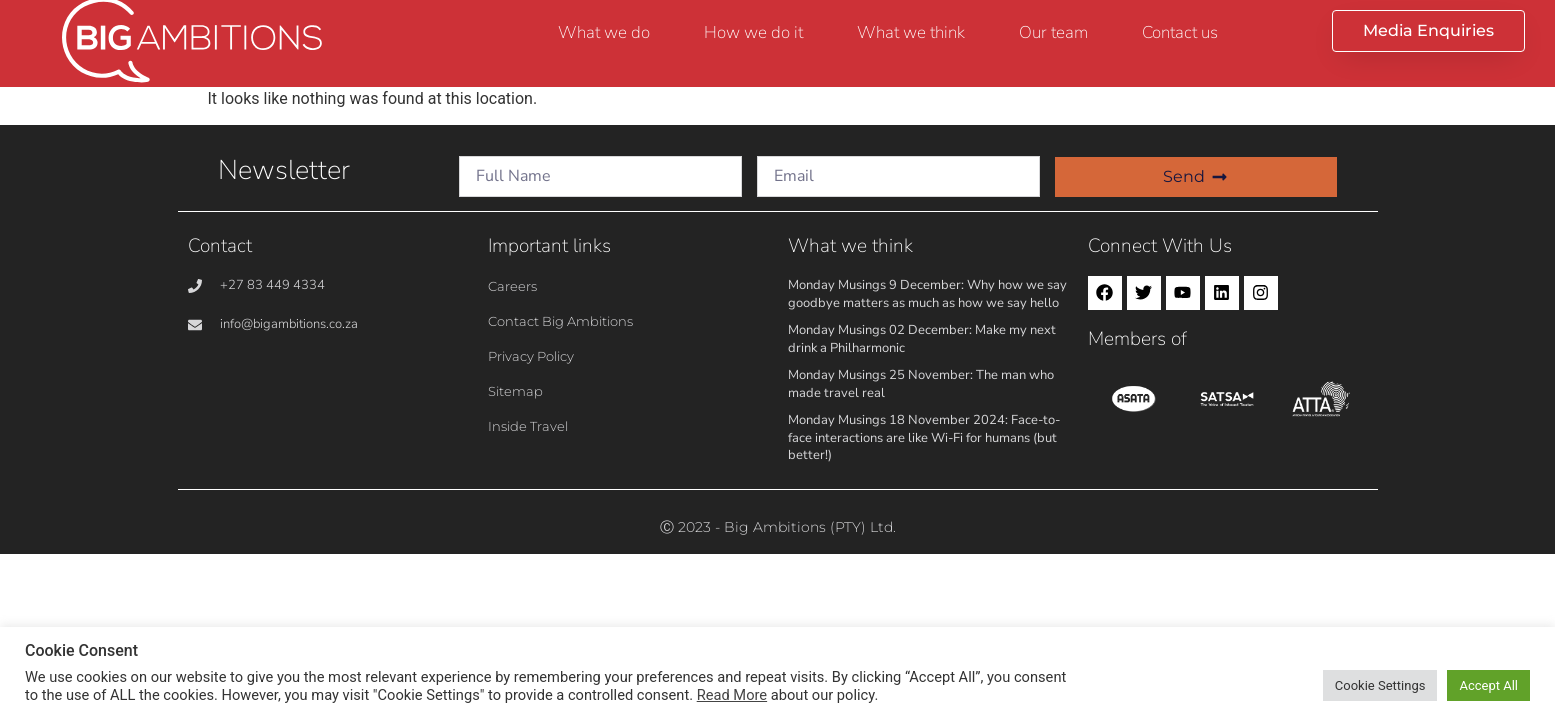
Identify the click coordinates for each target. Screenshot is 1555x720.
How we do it (753, 32)
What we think (911, 32)
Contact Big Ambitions (560, 321)
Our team (1053, 32)
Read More (732, 695)
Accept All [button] (1488, 685)
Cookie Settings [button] (1380, 685)
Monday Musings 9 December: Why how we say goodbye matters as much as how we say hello (927, 294)
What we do (604, 32)
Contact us (1180, 32)
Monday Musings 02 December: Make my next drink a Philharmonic (922, 339)
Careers (512, 286)
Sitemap (515, 391)
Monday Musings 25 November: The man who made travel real (921, 384)
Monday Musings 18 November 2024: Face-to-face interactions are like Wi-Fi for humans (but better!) (924, 437)
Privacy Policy (531, 356)
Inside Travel (528, 426)
